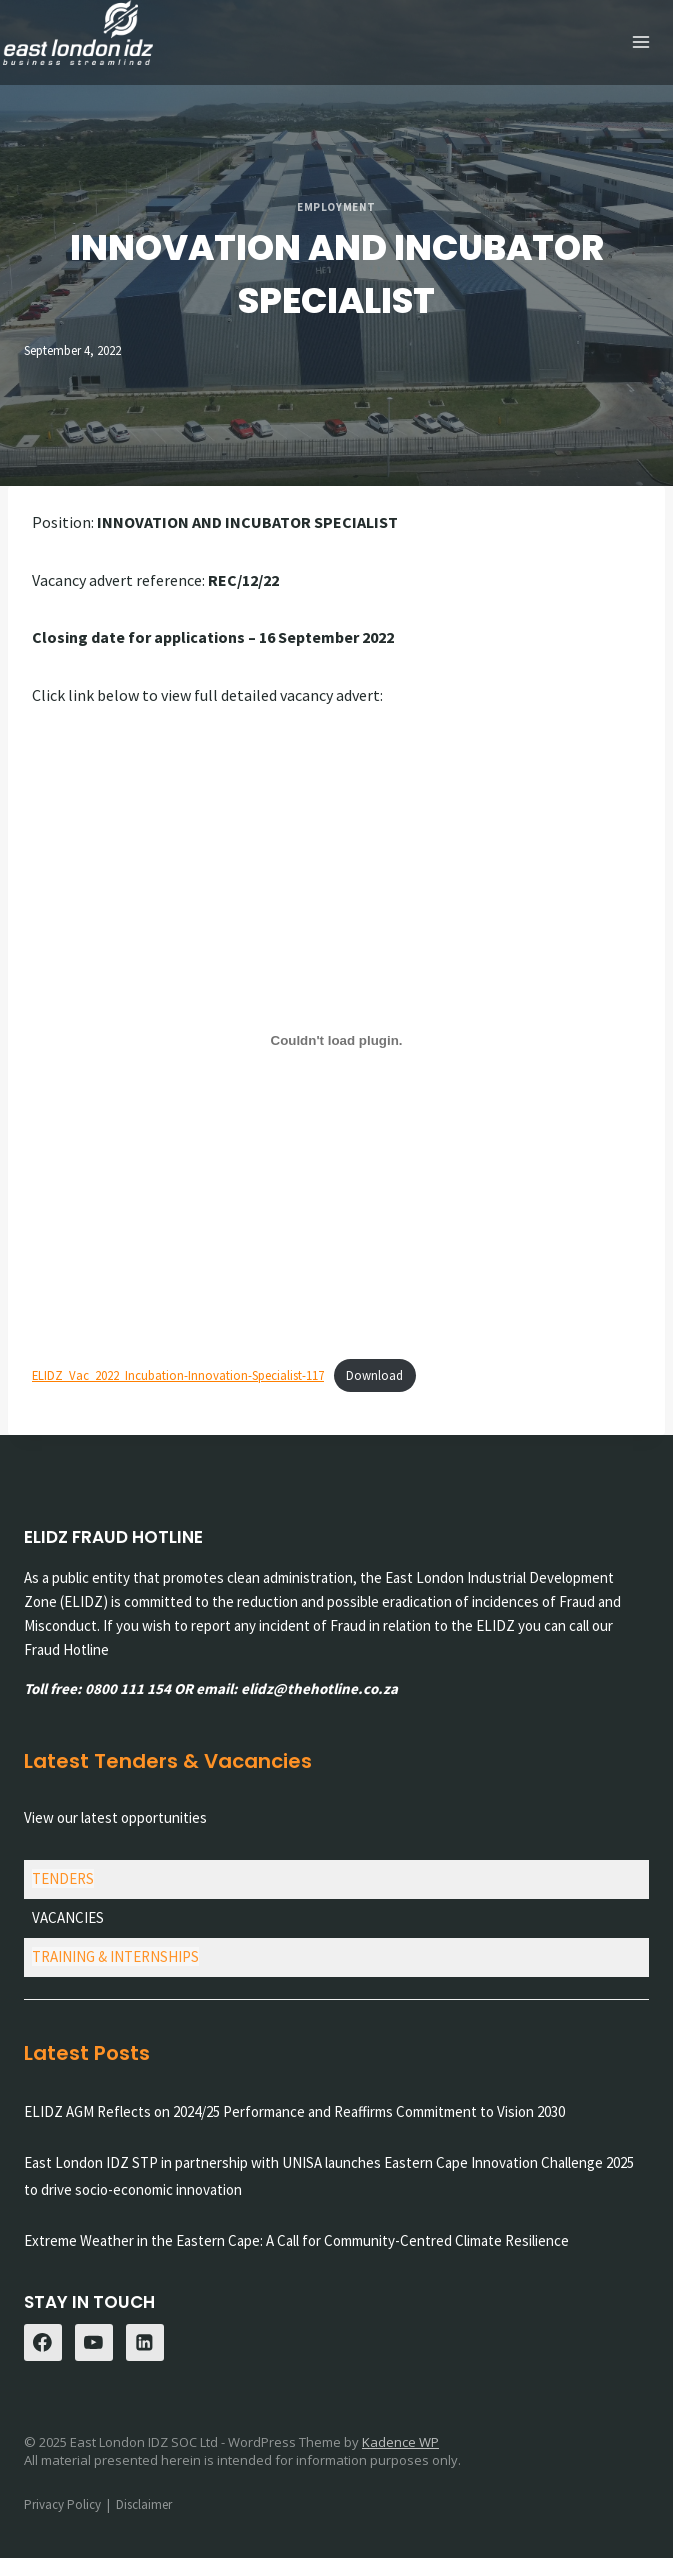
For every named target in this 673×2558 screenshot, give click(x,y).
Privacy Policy (62, 2503)
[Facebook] (43, 2342)
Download (374, 1374)
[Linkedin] (145, 2342)
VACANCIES (68, 1916)
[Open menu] (640, 42)
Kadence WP (400, 2441)
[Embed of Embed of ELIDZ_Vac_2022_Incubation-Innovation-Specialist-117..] (336, 1039)
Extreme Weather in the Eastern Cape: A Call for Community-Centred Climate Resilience (296, 2239)
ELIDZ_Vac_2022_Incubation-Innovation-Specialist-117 (178, 1374)
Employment (336, 206)
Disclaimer (144, 2503)
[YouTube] (94, 2342)
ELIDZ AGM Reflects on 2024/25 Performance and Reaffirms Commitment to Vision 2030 (294, 2110)
